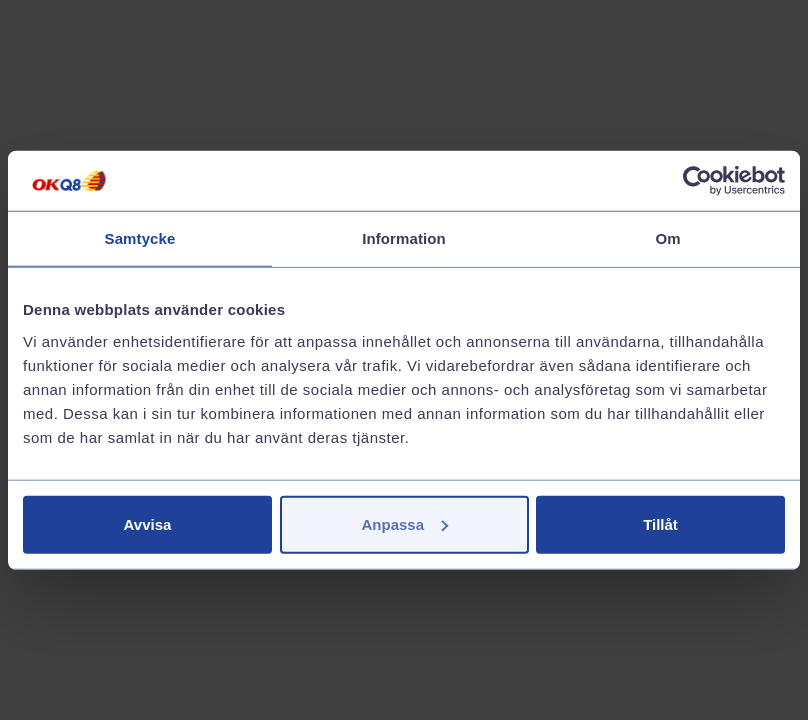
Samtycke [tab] (140, 238)
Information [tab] (404, 238)
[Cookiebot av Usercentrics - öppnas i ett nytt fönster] (697, 181)
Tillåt (660, 523)
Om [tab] (667, 238)
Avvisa (148, 523)
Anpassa (404, 523)
